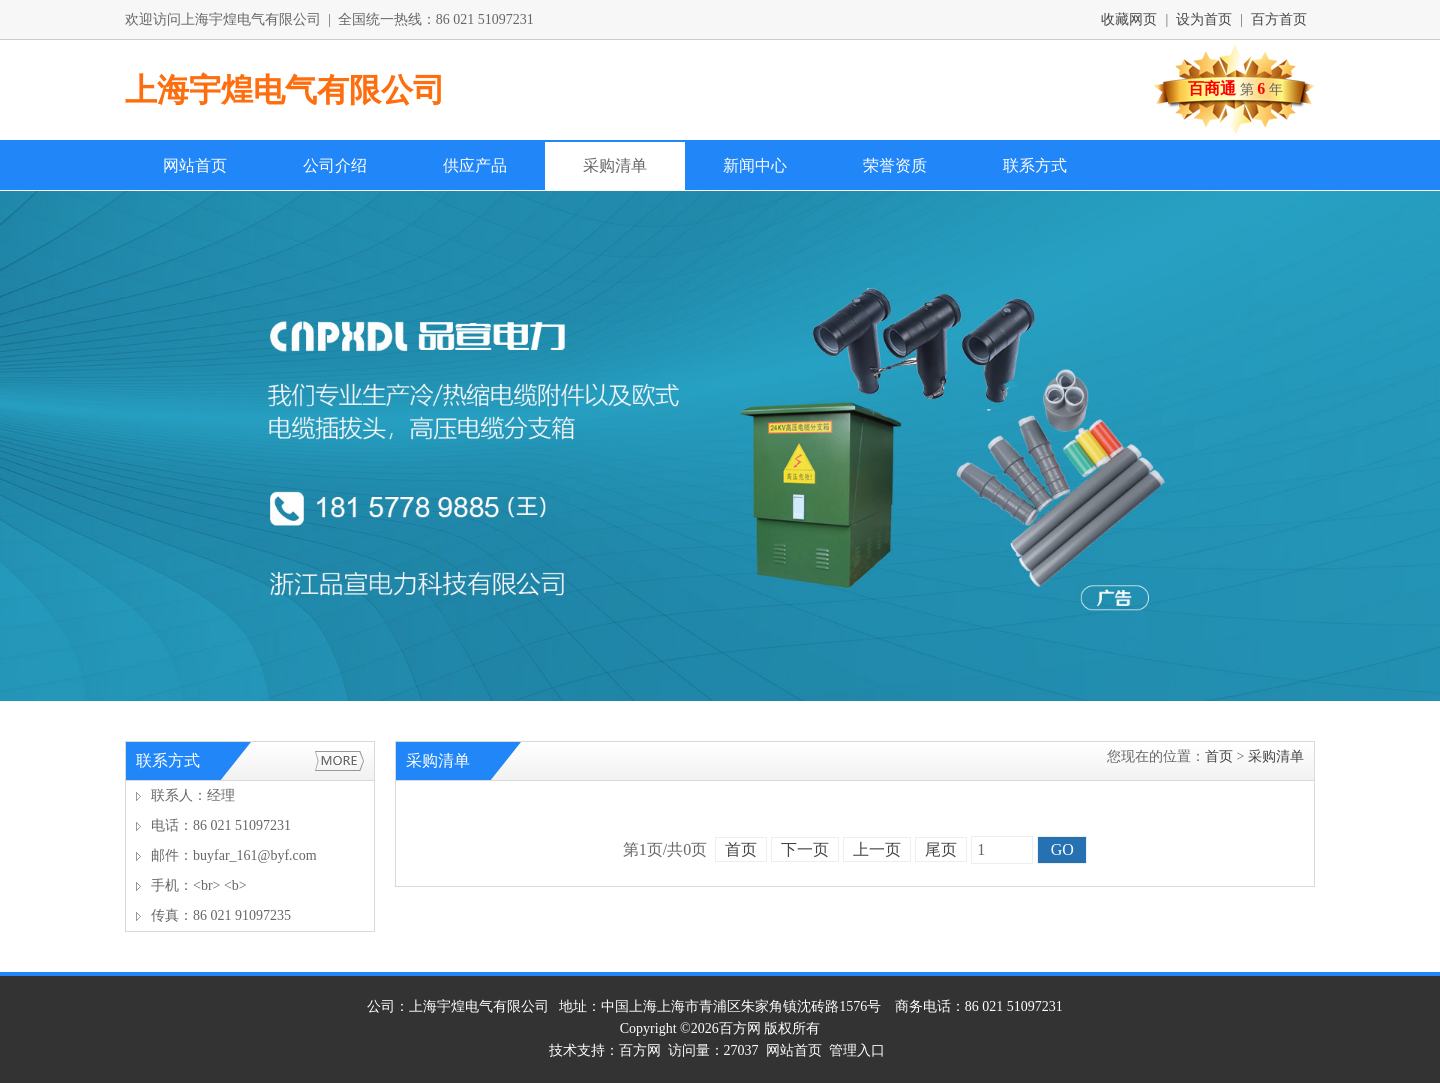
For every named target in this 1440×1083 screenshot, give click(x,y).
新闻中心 (755, 165)
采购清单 (615, 165)
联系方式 (1035, 165)
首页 (1219, 756)
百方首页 (1279, 19)
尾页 (941, 849)
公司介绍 (335, 165)
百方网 (740, 1028)
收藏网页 (1129, 19)
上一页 (877, 849)
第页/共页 (665, 849)
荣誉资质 (895, 165)
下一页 (805, 849)
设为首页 (1204, 19)
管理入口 (857, 1050)
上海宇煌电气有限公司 (285, 90)
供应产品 (475, 165)
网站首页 (195, 165)
